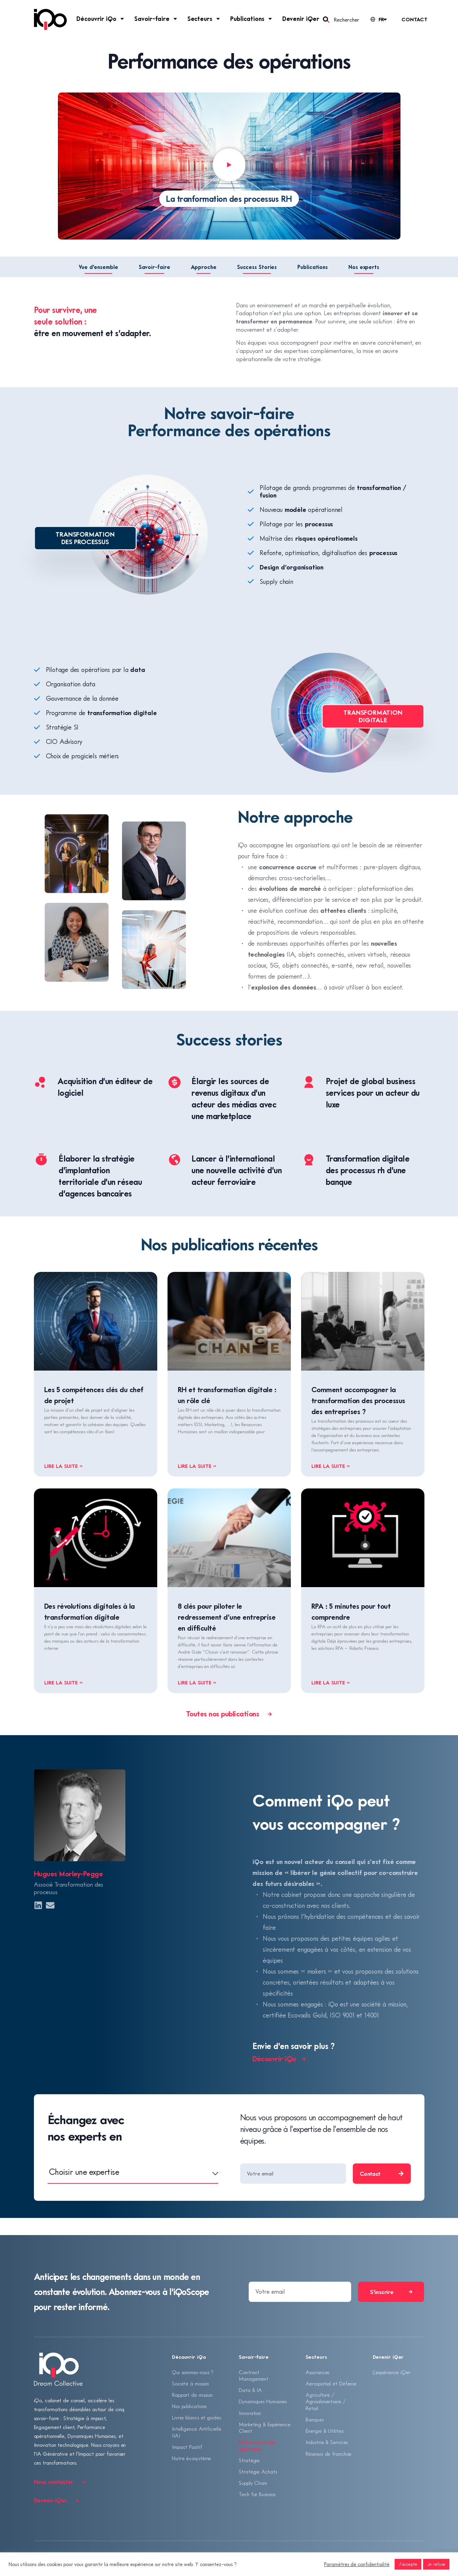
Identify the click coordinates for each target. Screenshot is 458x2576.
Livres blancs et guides (196, 2418)
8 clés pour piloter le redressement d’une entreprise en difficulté (227, 1617)
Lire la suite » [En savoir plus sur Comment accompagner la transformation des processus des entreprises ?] (330, 1466)
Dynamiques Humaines (263, 2402)
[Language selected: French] (378, 19)
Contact (414, 19)
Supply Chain (253, 2484)
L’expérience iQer (391, 2372)
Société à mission (190, 2383)
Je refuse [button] (436, 2564)
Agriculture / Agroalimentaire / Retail (325, 2402)
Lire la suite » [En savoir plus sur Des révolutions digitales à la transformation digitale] (63, 1682)
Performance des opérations (257, 2446)
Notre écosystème (191, 2459)
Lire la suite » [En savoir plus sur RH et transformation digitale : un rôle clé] (197, 1466)
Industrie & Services (327, 2443)
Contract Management (253, 2375)
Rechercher (346, 19)
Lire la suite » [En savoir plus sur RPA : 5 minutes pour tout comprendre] (330, 1682)
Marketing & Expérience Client (264, 2427)
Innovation (250, 2413)
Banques (314, 2420)
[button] (229, 166)
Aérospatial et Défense (331, 2383)
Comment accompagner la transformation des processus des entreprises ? (358, 1400)
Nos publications (189, 2406)
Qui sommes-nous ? (192, 2372)
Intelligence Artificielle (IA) (196, 2432)
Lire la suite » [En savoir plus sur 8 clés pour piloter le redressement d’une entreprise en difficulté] (197, 1682)
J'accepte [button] (408, 2564)
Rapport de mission (192, 2395)
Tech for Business (257, 2495)
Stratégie (249, 2461)
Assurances (317, 2372)
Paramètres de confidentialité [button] (356, 2564)
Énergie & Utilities (324, 2431)
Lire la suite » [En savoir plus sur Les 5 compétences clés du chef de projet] (63, 1466)
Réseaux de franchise (328, 2454)
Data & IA (250, 2390)
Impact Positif (187, 2447)
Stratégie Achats (258, 2472)
